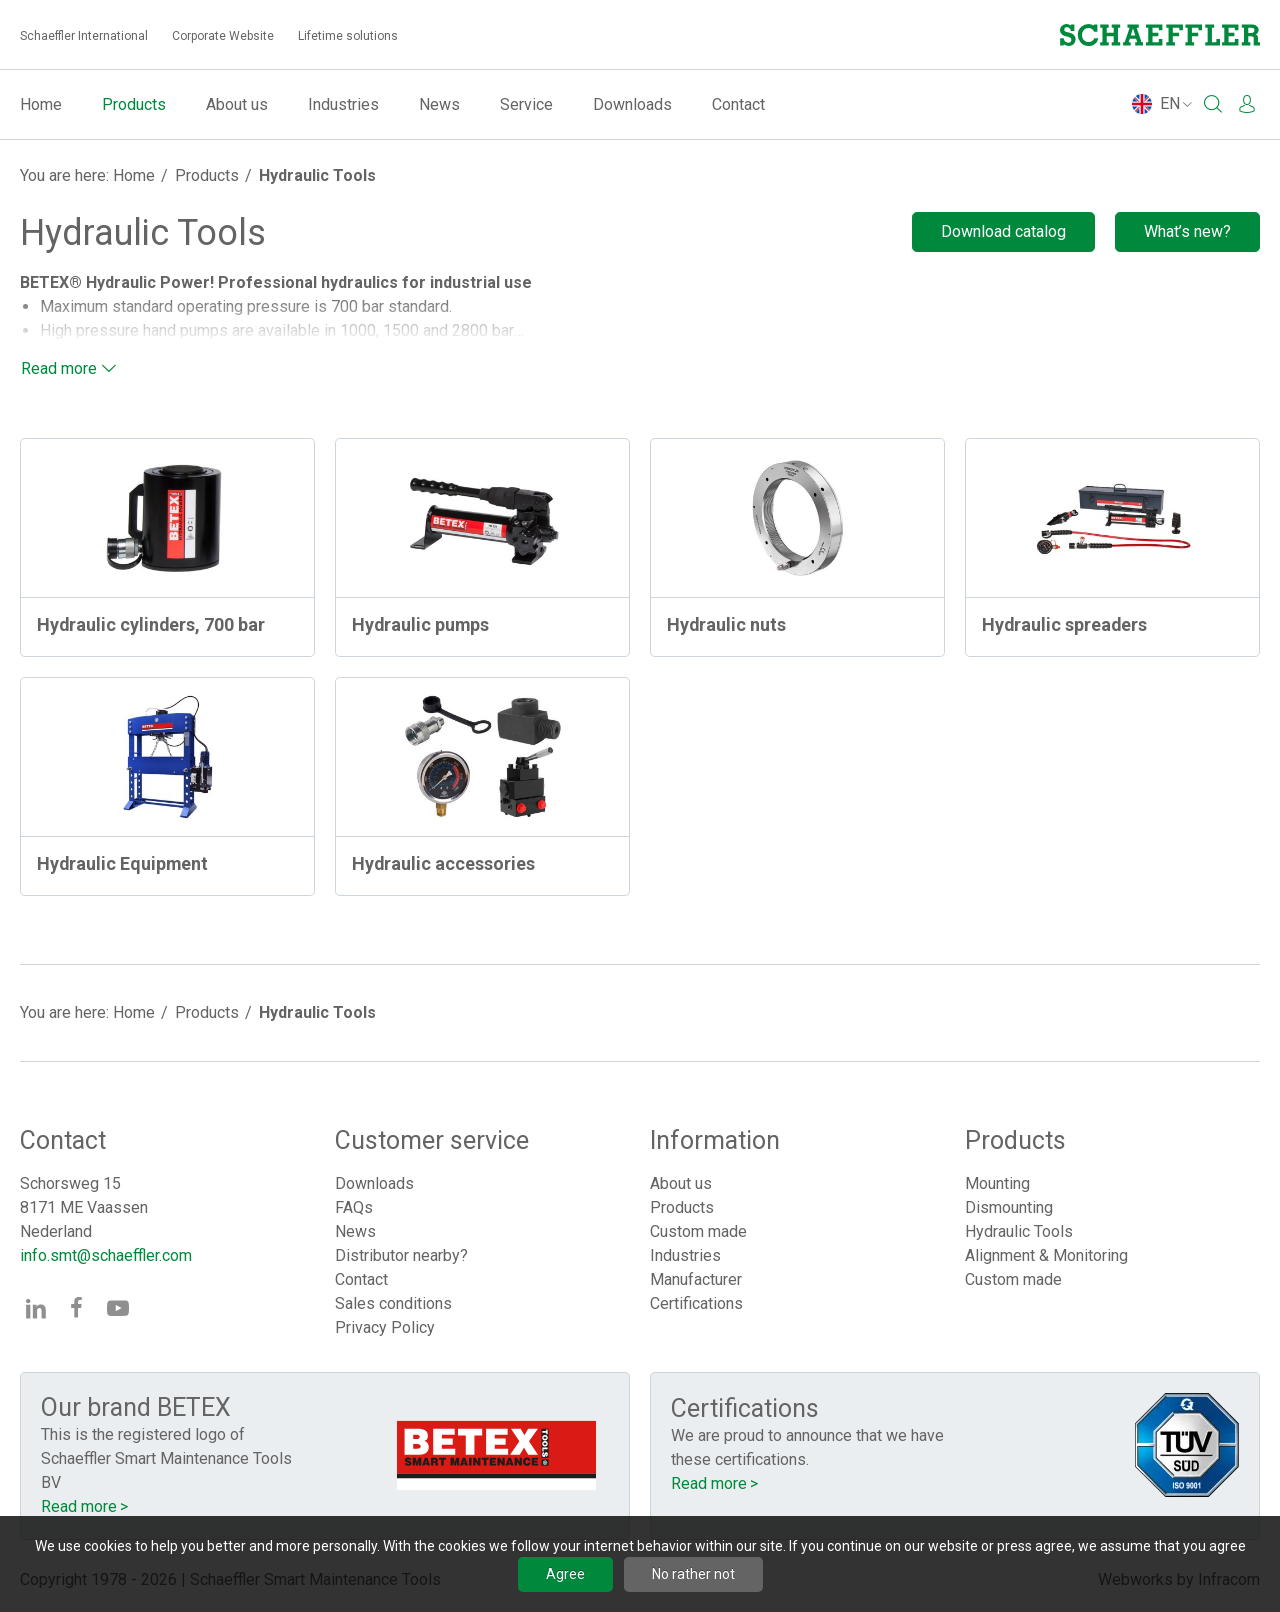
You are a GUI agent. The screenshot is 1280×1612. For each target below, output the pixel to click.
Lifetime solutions (348, 36)
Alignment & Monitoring (1046, 1255)
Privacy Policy (385, 1327)
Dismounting (1009, 1207)
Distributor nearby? (401, 1255)
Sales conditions (393, 1303)
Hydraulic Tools (317, 175)
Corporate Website (223, 36)
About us (237, 104)
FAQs (354, 1207)
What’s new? (1187, 231)
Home (41, 104)
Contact (738, 104)
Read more (59, 368)
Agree (565, 1574)
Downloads (632, 104)
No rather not (693, 1574)
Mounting (997, 1183)
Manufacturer (696, 1279)
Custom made (698, 1231)
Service (526, 104)
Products (134, 104)
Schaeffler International (84, 36)
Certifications (696, 1303)
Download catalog (1003, 231)
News (439, 104)
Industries (343, 104)
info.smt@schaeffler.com (106, 1255)
